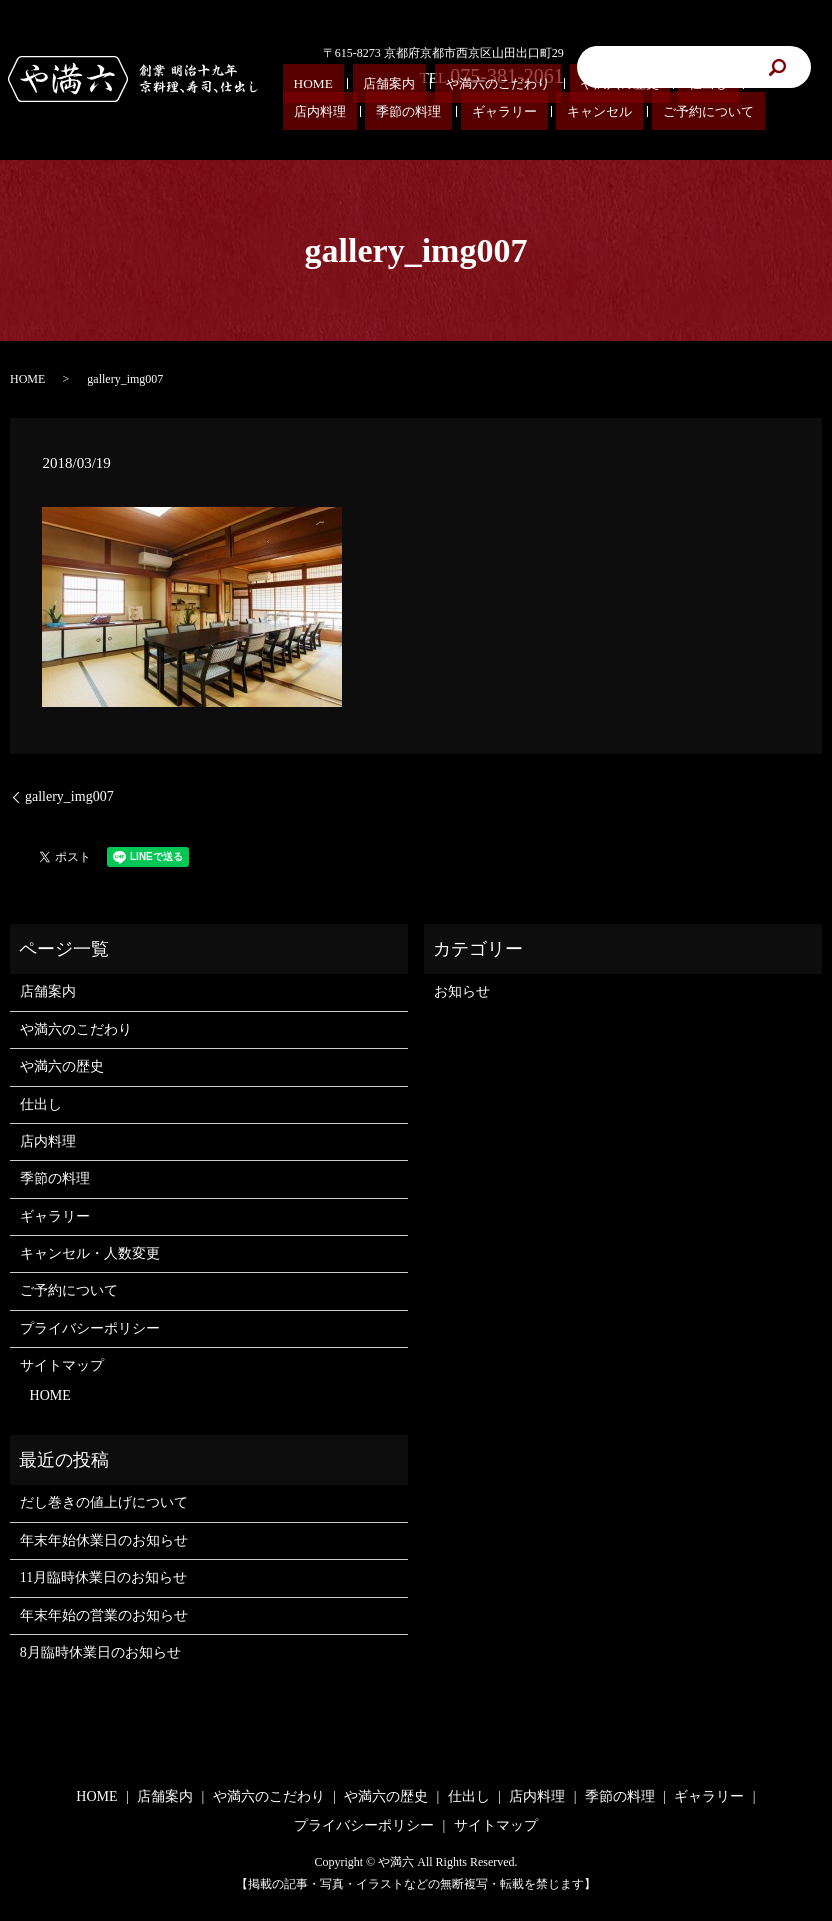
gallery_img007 (69, 796)
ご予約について (384, 113)
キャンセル (310, 113)
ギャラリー (55, 1216)
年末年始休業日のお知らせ (104, 1540)
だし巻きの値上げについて (104, 1502)
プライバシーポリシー (90, 1328)
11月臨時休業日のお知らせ (103, 1577)
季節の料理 (55, 1178)
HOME (299, 90)
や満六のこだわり (421, 90)
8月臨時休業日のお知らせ (100, 1652)
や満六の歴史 (506, 90)
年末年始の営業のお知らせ (104, 1615)
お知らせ (462, 991)
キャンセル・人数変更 (90, 1253)
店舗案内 (346, 90)
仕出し (564, 90)
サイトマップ (62, 1365)
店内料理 (48, 1141)
